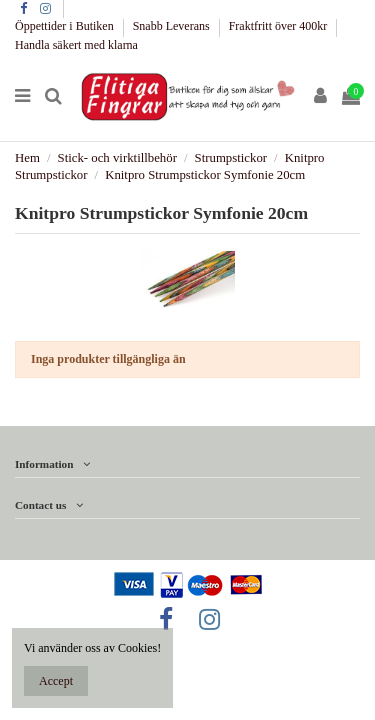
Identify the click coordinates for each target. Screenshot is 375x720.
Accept (56, 681)
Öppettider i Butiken (66, 26)
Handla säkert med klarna (76, 45)
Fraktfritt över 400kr (280, 26)
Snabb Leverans (173, 26)
